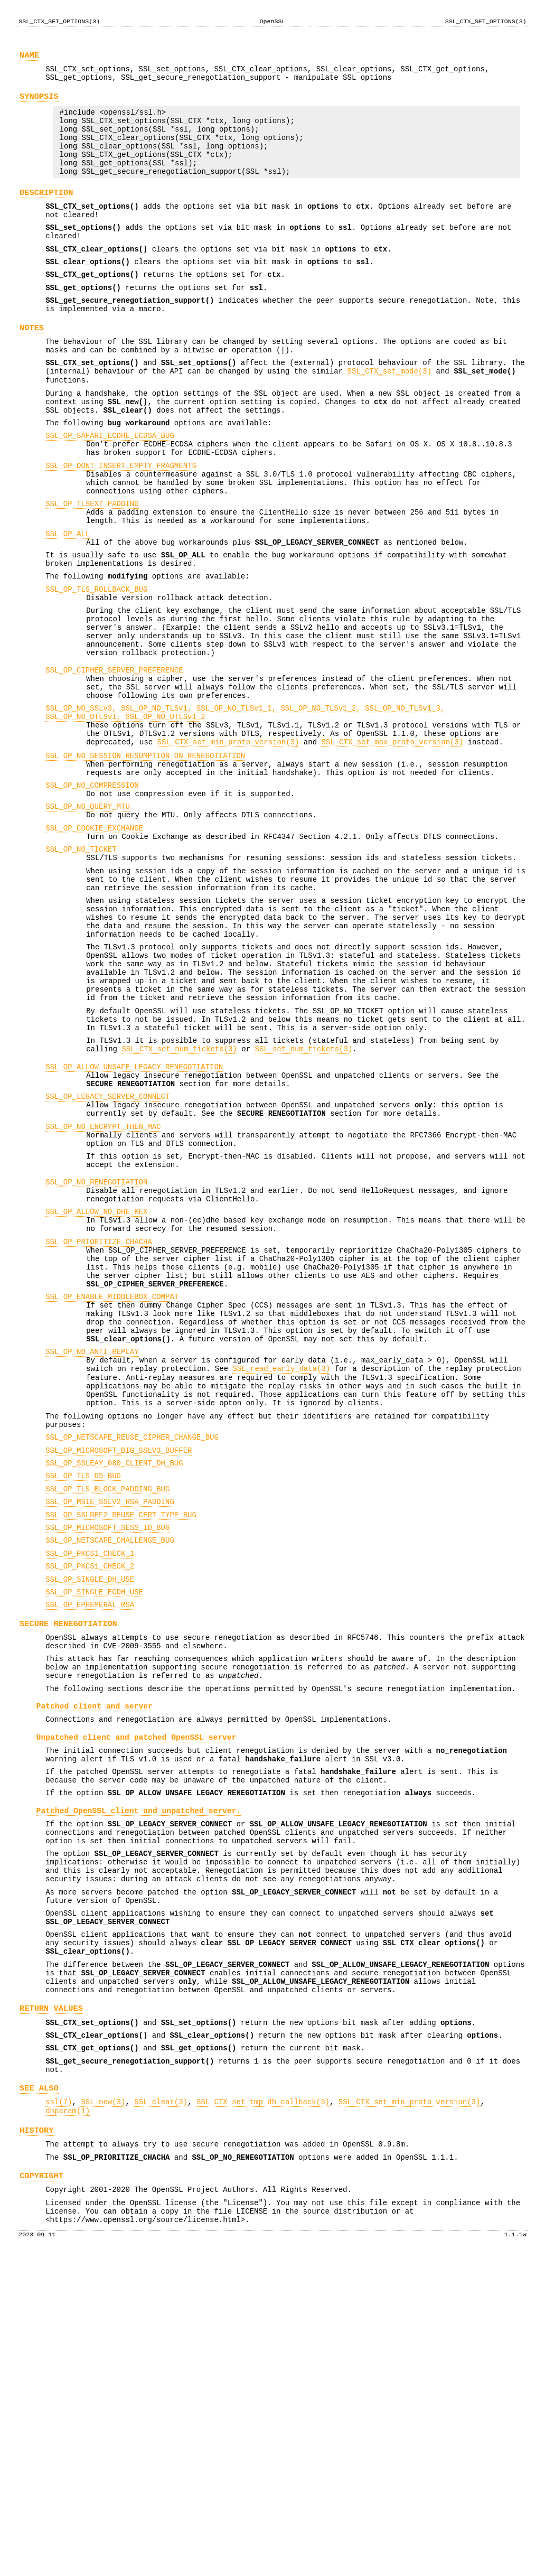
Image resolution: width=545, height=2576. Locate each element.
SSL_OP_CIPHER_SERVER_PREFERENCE (114, 762)
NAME (29, 58)
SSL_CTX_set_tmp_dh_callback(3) (263, 2406)
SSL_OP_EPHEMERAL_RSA (89, 1841)
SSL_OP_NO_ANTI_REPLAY (91, 1553)
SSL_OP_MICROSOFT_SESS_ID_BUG (107, 1754)
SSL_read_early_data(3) (281, 1573)
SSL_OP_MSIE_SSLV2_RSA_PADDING (109, 1725)
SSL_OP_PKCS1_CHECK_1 (89, 1783)
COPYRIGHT (41, 2488)
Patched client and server (94, 1955)
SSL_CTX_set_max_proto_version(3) (392, 847)
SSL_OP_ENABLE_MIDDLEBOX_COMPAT (111, 1488)
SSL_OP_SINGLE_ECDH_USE (94, 1827)
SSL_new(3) (103, 2406)
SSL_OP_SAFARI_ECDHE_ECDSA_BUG (109, 491)
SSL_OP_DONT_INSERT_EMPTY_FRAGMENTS (120, 526)
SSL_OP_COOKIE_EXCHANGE (94, 945)
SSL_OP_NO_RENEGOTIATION (96, 1355)
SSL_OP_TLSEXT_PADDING (91, 570)
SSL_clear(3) (160, 2406)
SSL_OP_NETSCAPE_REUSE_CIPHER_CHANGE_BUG (132, 1653)
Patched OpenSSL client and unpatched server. (138, 2073)
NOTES (32, 367)
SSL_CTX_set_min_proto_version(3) (228, 847)
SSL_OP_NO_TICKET (80, 970)
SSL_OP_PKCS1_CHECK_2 (89, 1798)
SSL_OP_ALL (67, 605)
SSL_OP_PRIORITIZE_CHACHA (98, 1424)
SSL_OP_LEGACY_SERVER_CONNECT (107, 1257)
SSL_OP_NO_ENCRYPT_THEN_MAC (103, 1291)
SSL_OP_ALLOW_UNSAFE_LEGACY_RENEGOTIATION (134, 1222)
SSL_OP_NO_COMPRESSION (91, 896)
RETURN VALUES (51, 2301)
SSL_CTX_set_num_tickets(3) (179, 1203)
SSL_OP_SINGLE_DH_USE (89, 1812)
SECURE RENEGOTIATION (68, 1861)
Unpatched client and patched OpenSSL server (136, 1990)
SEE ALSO (39, 2390)
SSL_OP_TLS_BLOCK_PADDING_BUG (107, 1711)
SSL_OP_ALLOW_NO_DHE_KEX (96, 1389)
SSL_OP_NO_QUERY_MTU (87, 921)
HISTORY (37, 2437)
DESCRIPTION (46, 214)
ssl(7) (58, 2406)
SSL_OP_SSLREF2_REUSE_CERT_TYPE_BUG (120, 1740)
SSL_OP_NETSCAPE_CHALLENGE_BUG (109, 1768)
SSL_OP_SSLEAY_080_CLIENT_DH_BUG (114, 1682)
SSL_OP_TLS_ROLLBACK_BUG (96, 669)
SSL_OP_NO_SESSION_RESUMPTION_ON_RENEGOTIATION (145, 862)
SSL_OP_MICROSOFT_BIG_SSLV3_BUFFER (118, 1668)
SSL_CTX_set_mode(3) (389, 417)
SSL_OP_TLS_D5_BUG (83, 1696)
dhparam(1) (67, 2417)
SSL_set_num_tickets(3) (303, 1203)
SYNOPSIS (39, 104)
